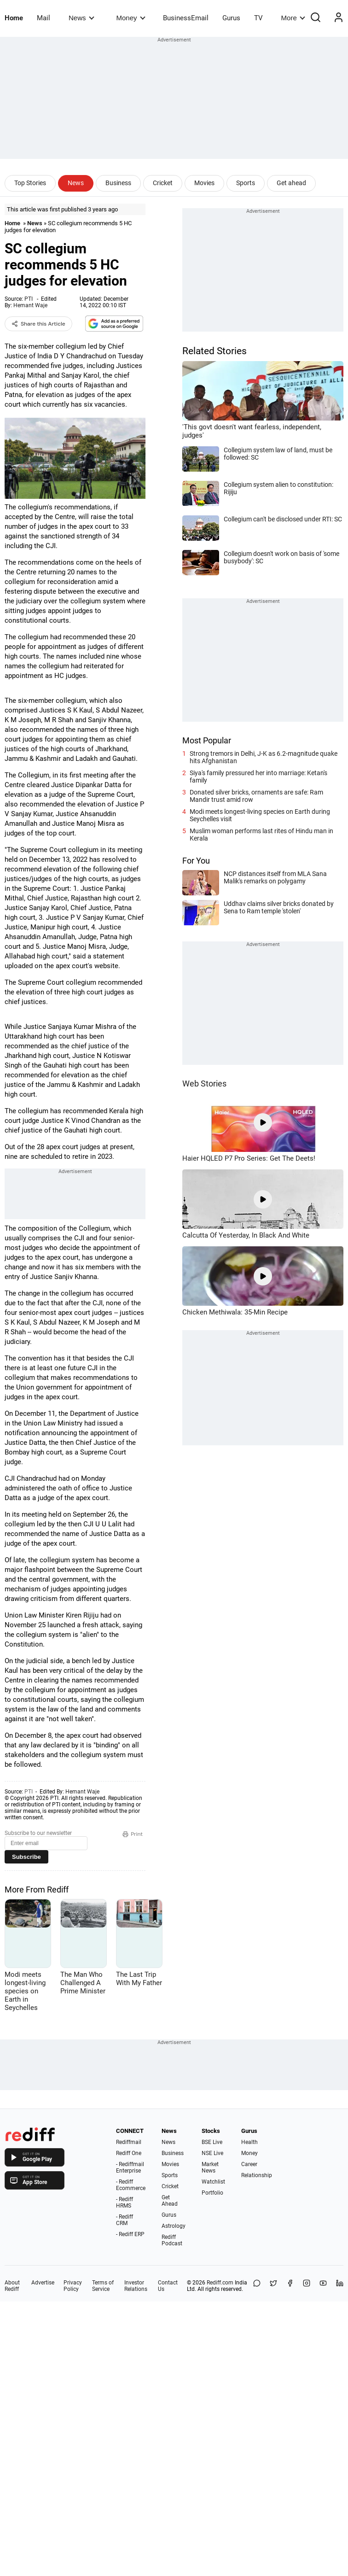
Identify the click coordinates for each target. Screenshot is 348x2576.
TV (258, 18)
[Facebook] (290, 2285)
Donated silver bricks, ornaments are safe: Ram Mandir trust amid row (256, 796)
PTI (28, 299)
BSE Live (212, 2142)
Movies (204, 183)
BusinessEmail (186, 18)
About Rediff (12, 2285)
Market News (210, 2167)
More (293, 18)
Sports (245, 183)
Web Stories (204, 1083)
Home (14, 18)
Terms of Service (103, 2285)
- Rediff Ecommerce (130, 2185)
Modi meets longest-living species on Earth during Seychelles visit (260, 815)
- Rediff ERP (130, 2234)
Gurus (231, 18)
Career (249, 2164)
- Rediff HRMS (124, 2202)
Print (132, 1834)
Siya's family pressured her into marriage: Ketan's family (258, 776)
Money (130, 18)
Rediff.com (220, 2282)
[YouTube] (323, 2285)
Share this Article (38, 323)
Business (118, 183)
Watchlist (213, 2182)
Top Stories (30, 183)
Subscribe (26, 1856)
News (81, 18)
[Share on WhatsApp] (257, 2285)
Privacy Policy (73, 2285)
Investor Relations (135, 2285)
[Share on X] (273, 2285)
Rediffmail (128, 2142)
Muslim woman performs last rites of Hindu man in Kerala (261, 834)
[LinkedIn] (339, 2285)
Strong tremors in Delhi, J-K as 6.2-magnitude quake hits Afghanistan (263, 757)
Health (249, 2142)
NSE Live (212, 2153)
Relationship (256, 2175)
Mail (43, 18)
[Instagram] (306, 2285)
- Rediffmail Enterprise (130, 2167)
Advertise (42, 2282)
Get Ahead (170, 2200)
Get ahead (291, 183)
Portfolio (212, 2193)
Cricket (163, 183)
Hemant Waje (30, 305)
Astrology (174, 2226)
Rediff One (128, 2153)
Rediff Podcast (172, 2240)
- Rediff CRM (124, 2220)
